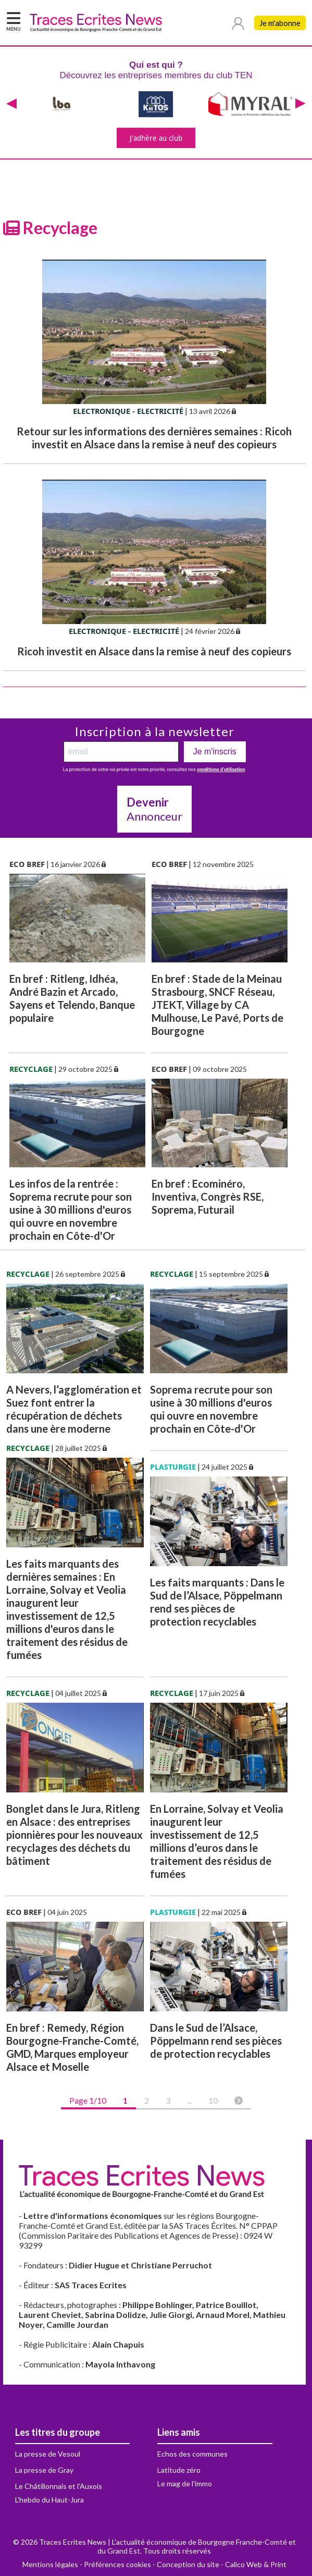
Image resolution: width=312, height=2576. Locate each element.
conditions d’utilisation (221, 769)
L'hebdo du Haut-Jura (49, 2499)
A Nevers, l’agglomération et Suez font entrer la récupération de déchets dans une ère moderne (74, 1409)
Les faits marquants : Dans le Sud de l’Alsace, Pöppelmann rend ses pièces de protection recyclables (217, 1602)
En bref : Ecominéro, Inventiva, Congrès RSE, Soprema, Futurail (208, 1196)
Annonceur (154, 809)
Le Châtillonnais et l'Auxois (58, 2486)
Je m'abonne (280, 23)
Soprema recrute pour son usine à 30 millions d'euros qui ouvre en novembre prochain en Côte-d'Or (211, 1409)
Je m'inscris (214, 751)
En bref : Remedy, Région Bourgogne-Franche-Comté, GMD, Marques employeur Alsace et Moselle (72, 2047)
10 (213, 2100)
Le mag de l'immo (184, 2483)
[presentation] (11, 104)
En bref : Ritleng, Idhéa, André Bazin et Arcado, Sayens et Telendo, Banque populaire (72, 998)
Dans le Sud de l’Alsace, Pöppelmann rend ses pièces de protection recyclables (216, 2040)
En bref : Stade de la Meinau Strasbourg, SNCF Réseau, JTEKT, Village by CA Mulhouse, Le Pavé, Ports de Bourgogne (217, 1004)
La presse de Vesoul (47, 2453)
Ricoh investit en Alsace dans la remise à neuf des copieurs (154, 651)
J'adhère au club (156, 138)
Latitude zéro (179, 2469)
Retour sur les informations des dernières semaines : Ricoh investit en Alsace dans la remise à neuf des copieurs (154, 437)
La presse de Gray (44, 2469)
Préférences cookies (117, 2564)
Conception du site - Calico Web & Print (221, 2564)
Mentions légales (50, 2564)
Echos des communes (192, 2453)
